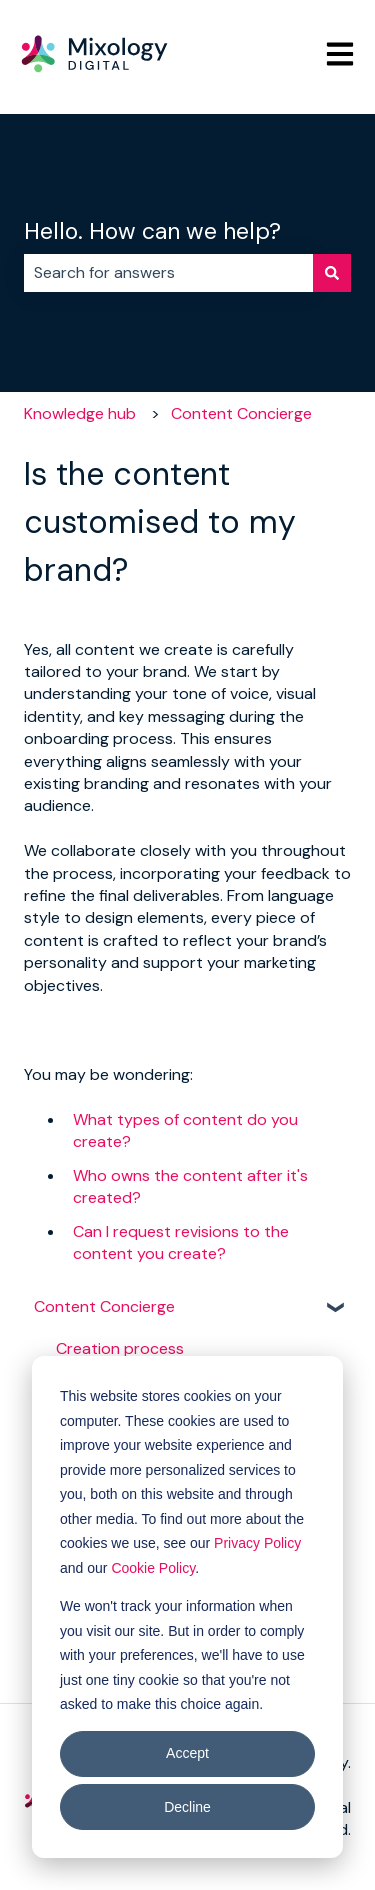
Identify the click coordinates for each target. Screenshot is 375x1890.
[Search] (332, 273)
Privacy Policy (257, 1543)
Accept (187, 1753)
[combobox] (168, 273)
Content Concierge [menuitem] (104, 1306)
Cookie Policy (153, 1568)
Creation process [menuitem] (120, 1348)
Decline (187, 1807)
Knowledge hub (80, 413)
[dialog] (187, 1607)
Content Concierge (241, 413)
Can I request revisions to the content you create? (181, 1242)
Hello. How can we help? (152, 231)
